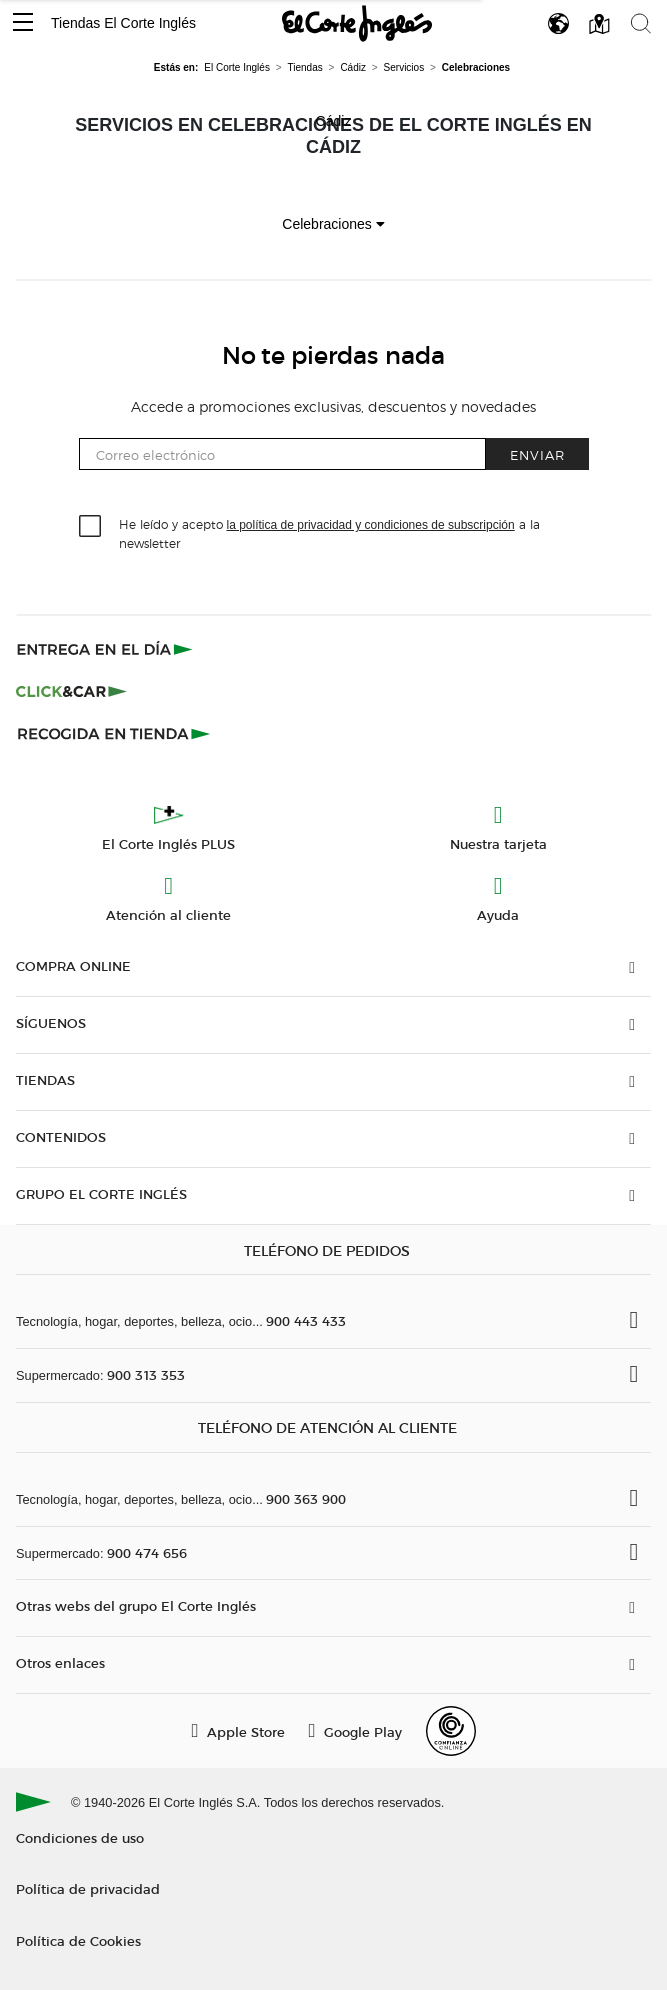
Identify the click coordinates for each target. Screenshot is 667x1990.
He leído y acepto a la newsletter (329, 533)
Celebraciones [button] (333, 224)
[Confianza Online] (451, 1731)
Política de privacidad (88, 1888)
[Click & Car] (71, 691)
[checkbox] (91, 527)
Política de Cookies (78, 1940)
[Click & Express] (106, 649)
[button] (23, 23)
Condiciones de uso (80, 1837)
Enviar (537, 454)
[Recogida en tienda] (114, 733)
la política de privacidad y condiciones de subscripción (371, 525)
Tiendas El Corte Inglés (123, 23)
